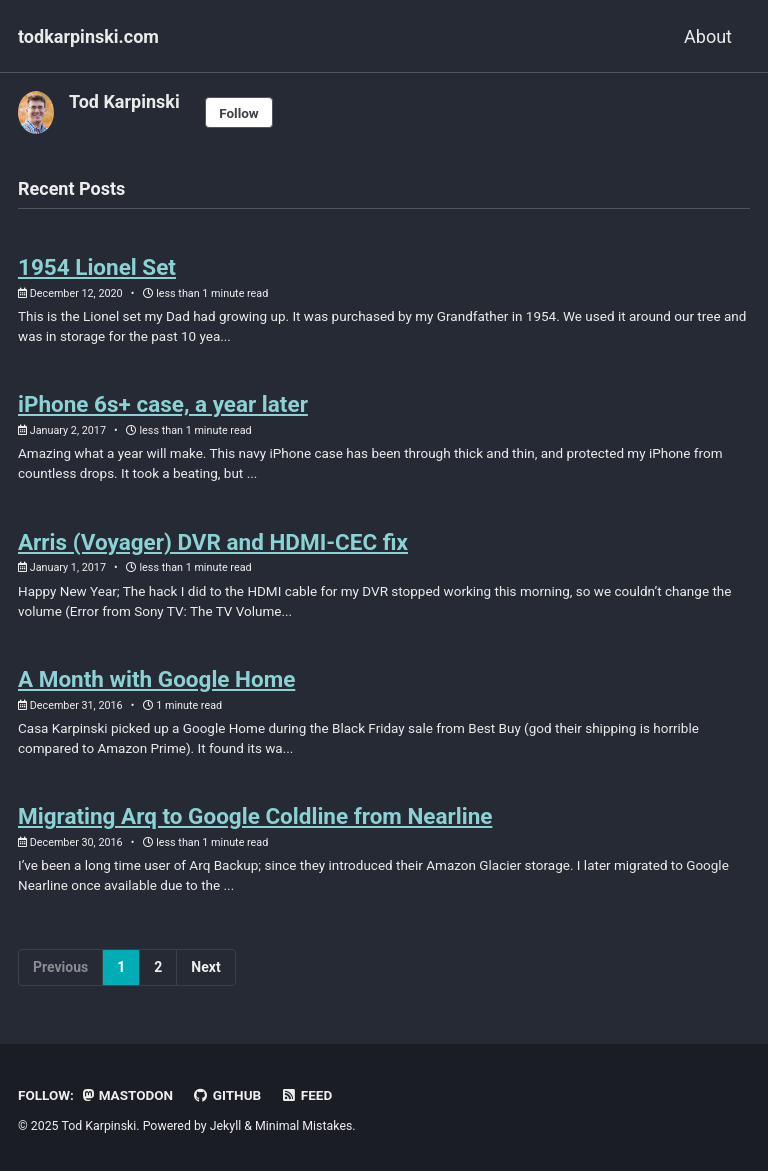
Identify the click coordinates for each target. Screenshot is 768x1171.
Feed (307, 1095)
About (708, 36)
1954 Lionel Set (97, 267)
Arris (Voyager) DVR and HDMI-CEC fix (213, 542)
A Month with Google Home (156, 679)
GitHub (227, 1095)
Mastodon (128, 1095)
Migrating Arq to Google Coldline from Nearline (255, 816)
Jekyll (226, 1126)
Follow (239, 113)
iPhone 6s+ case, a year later (163, 404)
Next (205, 967)
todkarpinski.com (88, 36)
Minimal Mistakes (303, 1126)
